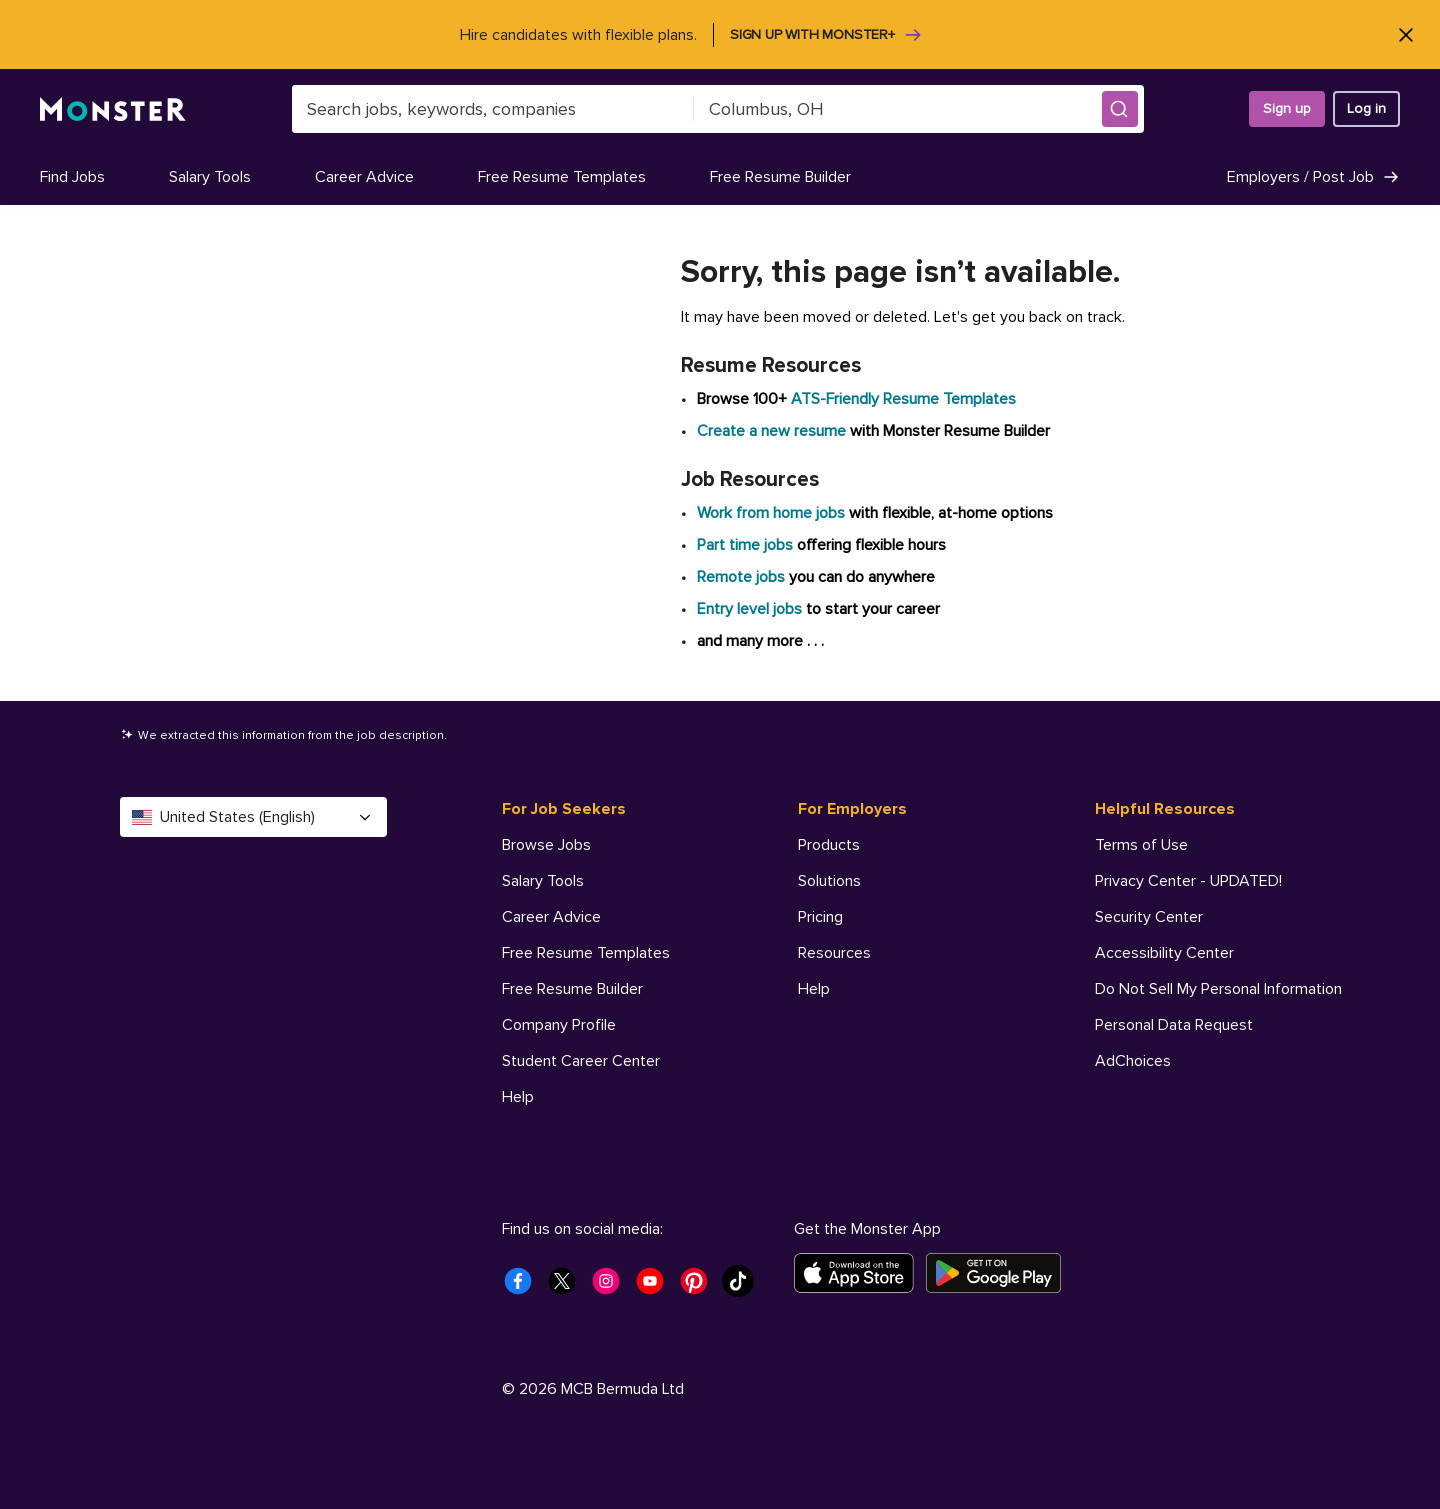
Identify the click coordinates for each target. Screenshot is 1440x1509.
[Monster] (113, 109)
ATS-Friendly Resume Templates (903, 399)
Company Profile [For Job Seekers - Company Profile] (559, 1025)
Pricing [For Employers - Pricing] (820, 917)
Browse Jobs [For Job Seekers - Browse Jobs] (546, 845)
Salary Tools (210, 177)
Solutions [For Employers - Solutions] (829, 881)
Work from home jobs (771, 513)
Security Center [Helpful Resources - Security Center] (1149, 917)
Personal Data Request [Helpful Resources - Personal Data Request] (1174, 1025)
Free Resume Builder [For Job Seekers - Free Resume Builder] (572, 989)
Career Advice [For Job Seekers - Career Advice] (551, 917)
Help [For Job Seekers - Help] (518, 1097)
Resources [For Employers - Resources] (834, 953)
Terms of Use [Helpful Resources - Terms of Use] (1141, 845)
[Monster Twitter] (568, 1287)
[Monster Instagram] (612, 1287)
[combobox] (493, 109)
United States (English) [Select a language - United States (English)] (253, 817)
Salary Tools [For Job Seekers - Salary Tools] (543, 881)
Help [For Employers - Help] (814, 989)
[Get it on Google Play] (999, 1273)
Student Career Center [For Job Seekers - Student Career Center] (581, 1061)
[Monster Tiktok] (744, 1287)
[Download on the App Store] (860, 1273)
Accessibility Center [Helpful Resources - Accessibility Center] (1164, 953)
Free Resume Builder (780, 177)
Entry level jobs (749, 609)
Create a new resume (773, 431)
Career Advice (364, 177)
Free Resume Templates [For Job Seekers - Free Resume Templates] (586, 953)
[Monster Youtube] (656, 1287)
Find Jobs (72, 177)
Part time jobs (745, 545)
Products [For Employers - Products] (829, 845)
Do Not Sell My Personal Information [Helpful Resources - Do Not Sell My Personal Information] (1218, 989)
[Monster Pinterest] (700, 1287)
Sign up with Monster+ (826, 35)
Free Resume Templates (562, 177)
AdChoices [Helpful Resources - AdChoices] (1133, 1061)
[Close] (1405, 34)
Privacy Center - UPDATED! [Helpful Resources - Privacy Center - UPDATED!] (1188, 881)
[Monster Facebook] (524, 1287)
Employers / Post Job (1313, 177)
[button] (1120, 109)
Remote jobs (741, 577)
